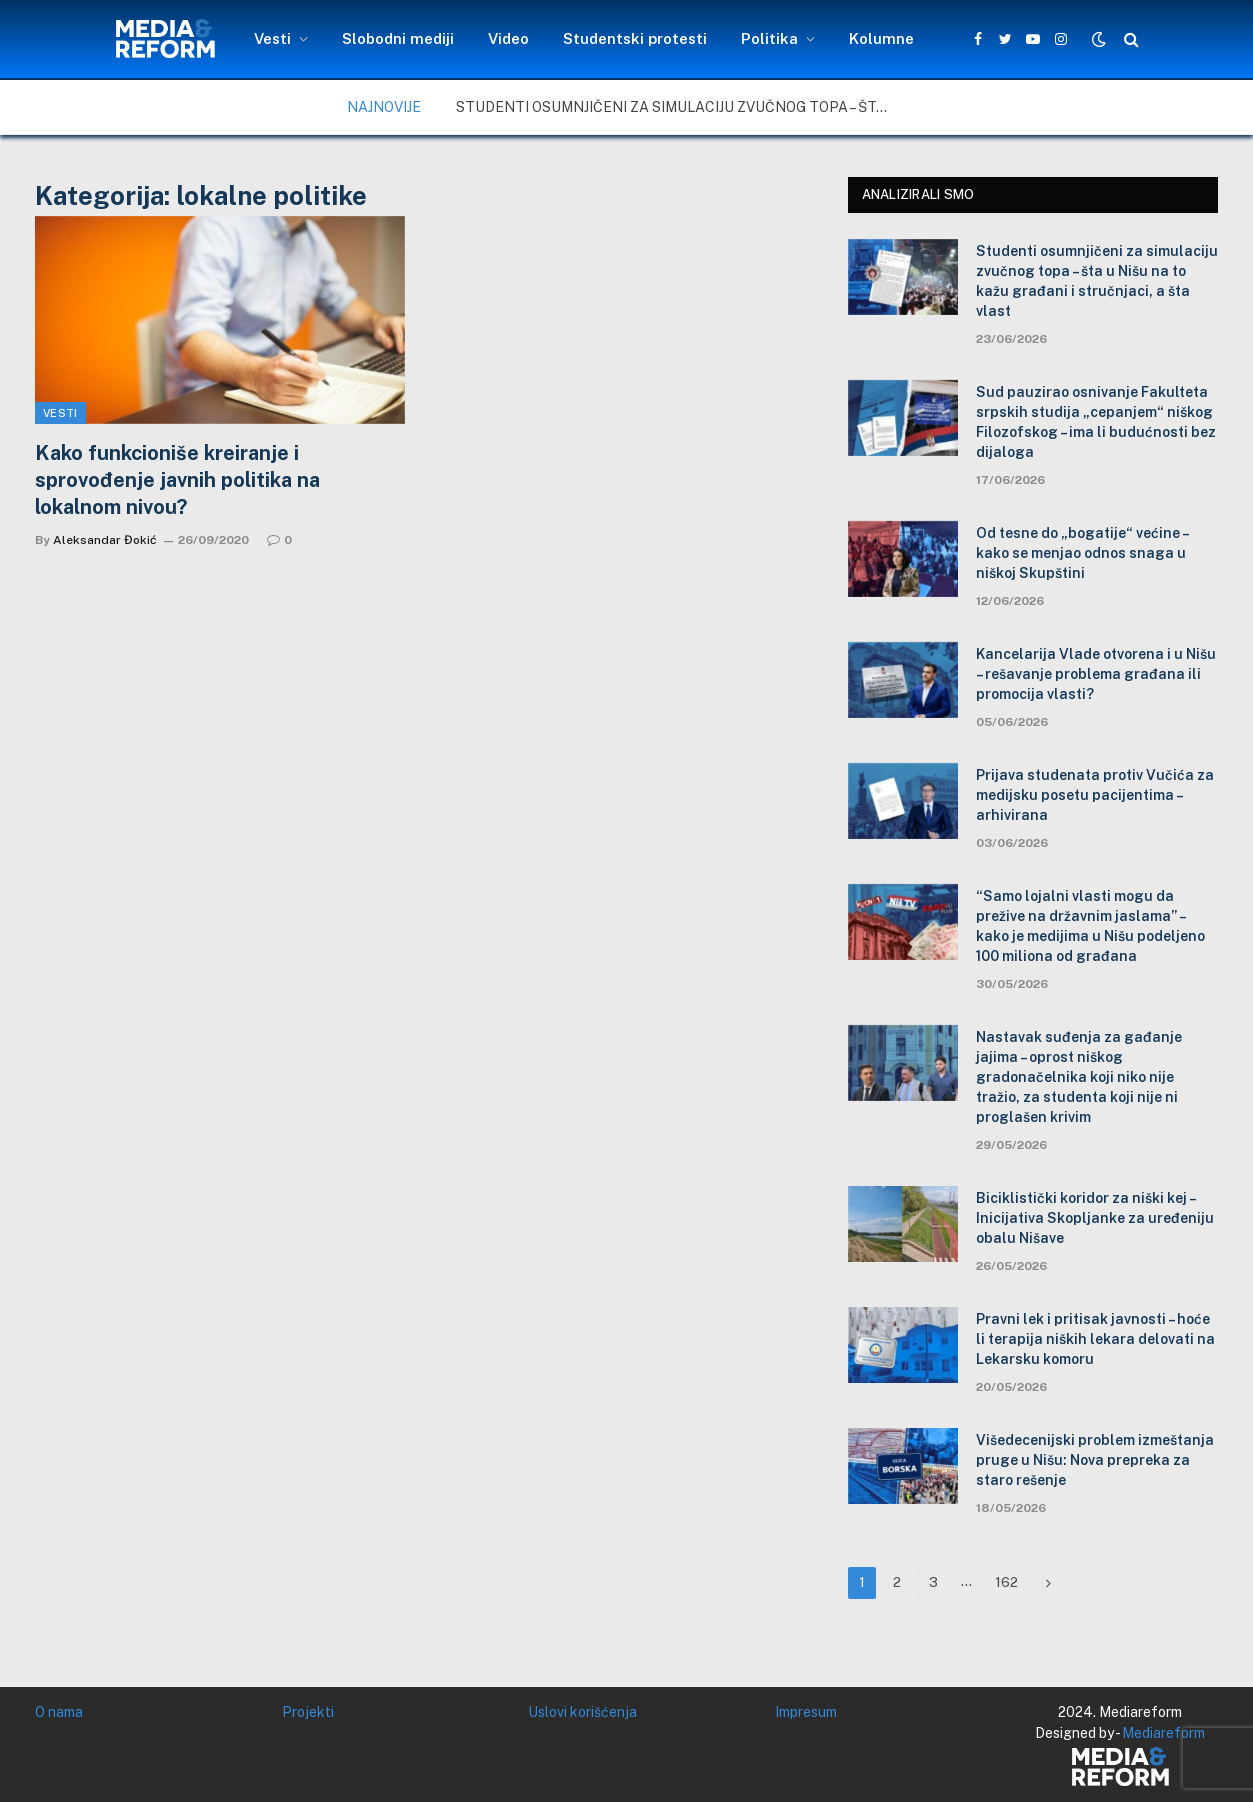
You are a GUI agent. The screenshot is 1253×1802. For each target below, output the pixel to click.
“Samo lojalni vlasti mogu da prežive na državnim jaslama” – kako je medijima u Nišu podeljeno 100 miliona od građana (1090, 926)
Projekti (308, 1712)
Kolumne (881, 38)
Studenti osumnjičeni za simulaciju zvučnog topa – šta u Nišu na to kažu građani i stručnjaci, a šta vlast (681, 107)
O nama (59, 1712)
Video (508, 38)
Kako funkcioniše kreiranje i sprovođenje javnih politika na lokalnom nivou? (177, 480)
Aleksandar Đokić (105, 540)
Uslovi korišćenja (582, 1712)
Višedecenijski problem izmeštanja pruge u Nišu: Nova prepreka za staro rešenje (1095, 1460)
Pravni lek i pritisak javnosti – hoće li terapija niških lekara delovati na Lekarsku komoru (1095, 1339)
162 (1006, 1582)
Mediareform (1163, 1733)
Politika (769, 38)
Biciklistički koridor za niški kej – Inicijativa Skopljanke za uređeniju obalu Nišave (1095, 1218)
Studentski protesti (635, 38)
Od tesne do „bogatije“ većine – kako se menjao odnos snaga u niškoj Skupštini (1082, 553)
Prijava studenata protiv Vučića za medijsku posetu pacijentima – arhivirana (1095, 795)
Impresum (806, 1712)
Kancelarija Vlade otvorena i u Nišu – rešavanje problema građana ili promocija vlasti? (1096, 674)
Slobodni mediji (398, 38)
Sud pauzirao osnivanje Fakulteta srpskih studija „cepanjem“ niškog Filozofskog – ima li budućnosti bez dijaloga (1096, 422)
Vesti (272, 38)
